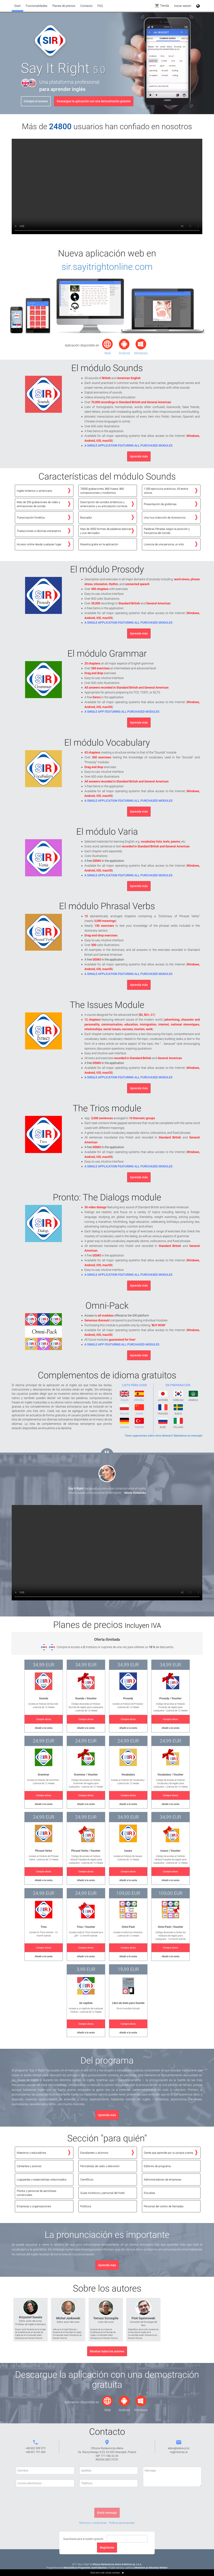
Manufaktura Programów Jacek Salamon (85, 2567)
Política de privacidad (121, 2522)
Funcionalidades (36, 6)
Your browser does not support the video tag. (107, 186)
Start (17, 6)
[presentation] (107, 2497)
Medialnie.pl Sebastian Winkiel (151, 2567)
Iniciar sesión (182, 6)
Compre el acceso (36, 101)
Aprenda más (139, 456)
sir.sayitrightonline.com (107, 266)
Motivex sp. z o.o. (133, 2564)
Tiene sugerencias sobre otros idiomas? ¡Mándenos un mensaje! (163, 1435)
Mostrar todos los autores (107, 2351)
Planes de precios (63, 6)
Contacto (86, 6)
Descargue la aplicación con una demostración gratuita (94, 101)
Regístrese (107, 2547)
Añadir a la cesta (43, 1728)
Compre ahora (43, 1719)
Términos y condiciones (93, 2522)
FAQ (100, 6)
